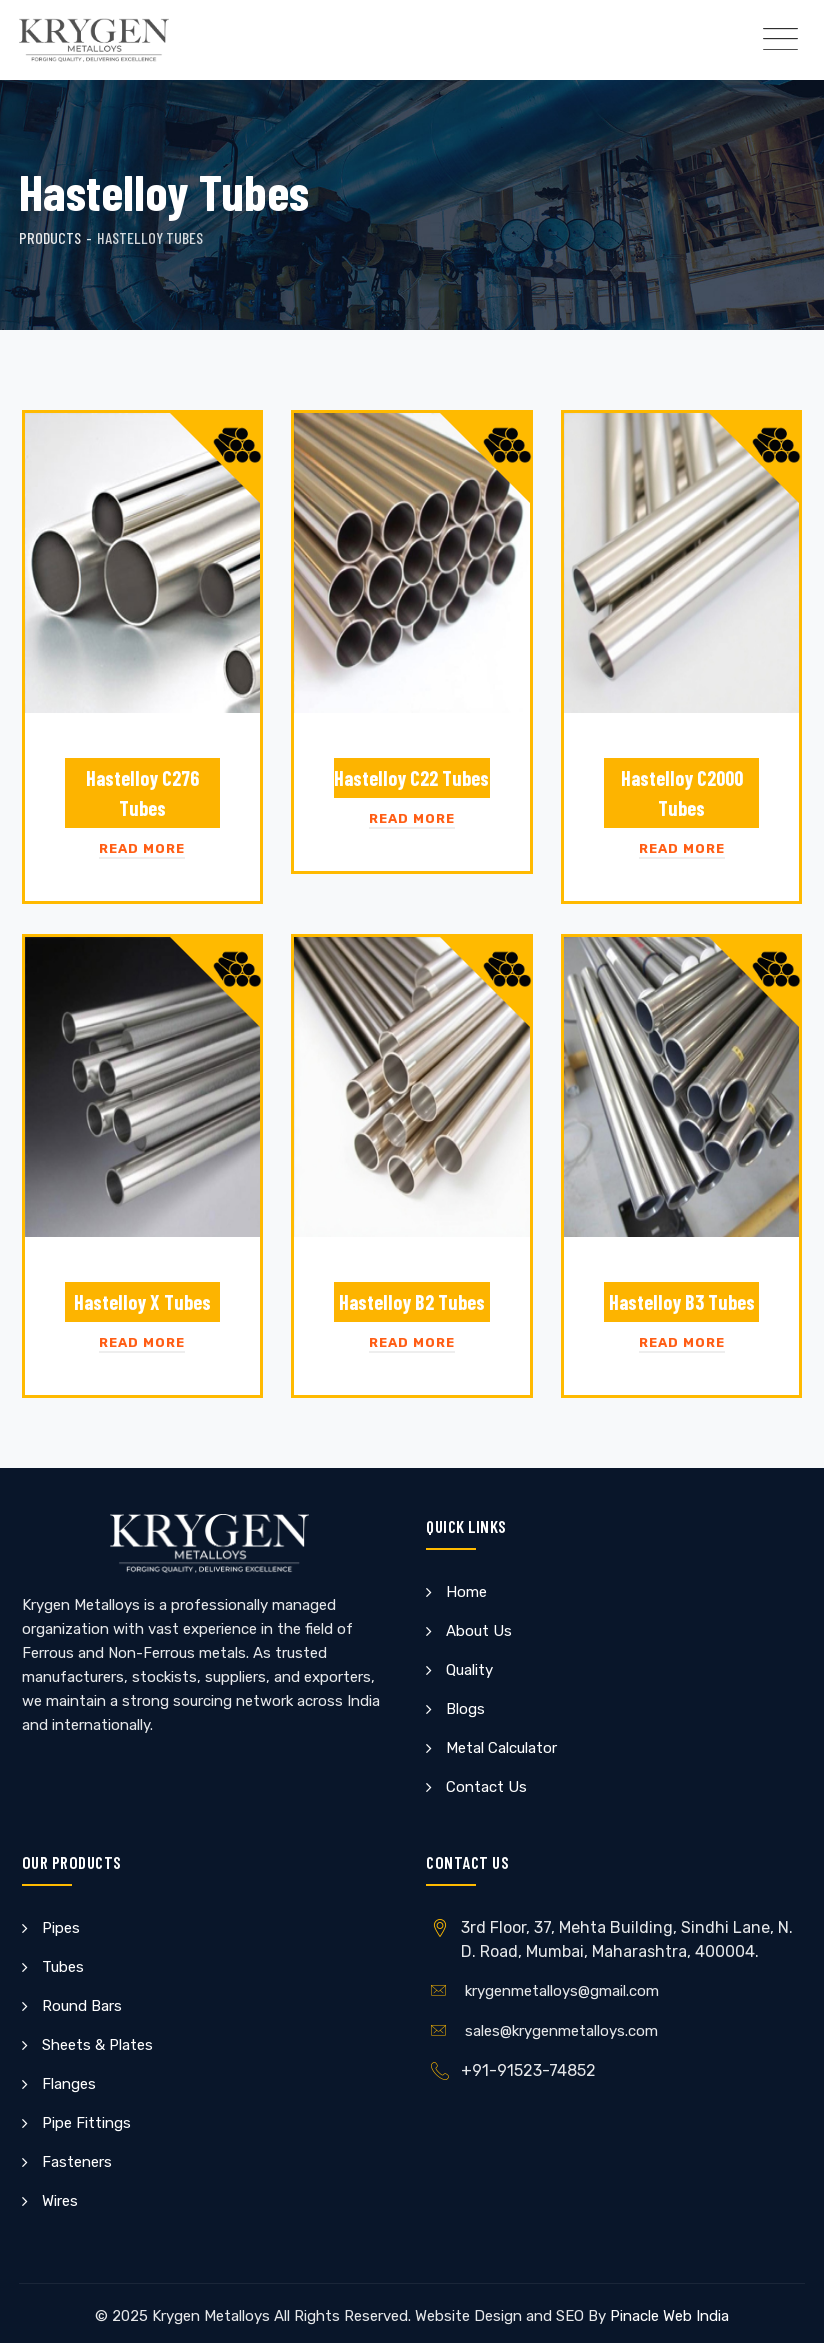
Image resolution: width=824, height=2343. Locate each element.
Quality (469, 1670)
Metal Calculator (501, 1748)
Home (466, 1592)
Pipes (61, 1928)
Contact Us (486, 1787)
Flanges (69, 2084)
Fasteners (77, 2162)
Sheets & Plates (97, 2045)
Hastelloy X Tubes (142, 1302)
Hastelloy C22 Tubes (411, 778)
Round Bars (82, 2006)
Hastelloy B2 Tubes (412, 1302)
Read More (142, 848)
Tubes (63, 1967)
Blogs (465, 1709)
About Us (479, 1631)
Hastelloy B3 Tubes (682, 1302)
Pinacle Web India (669, 2316)
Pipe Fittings (86, 2123)
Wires (60, 2201)
